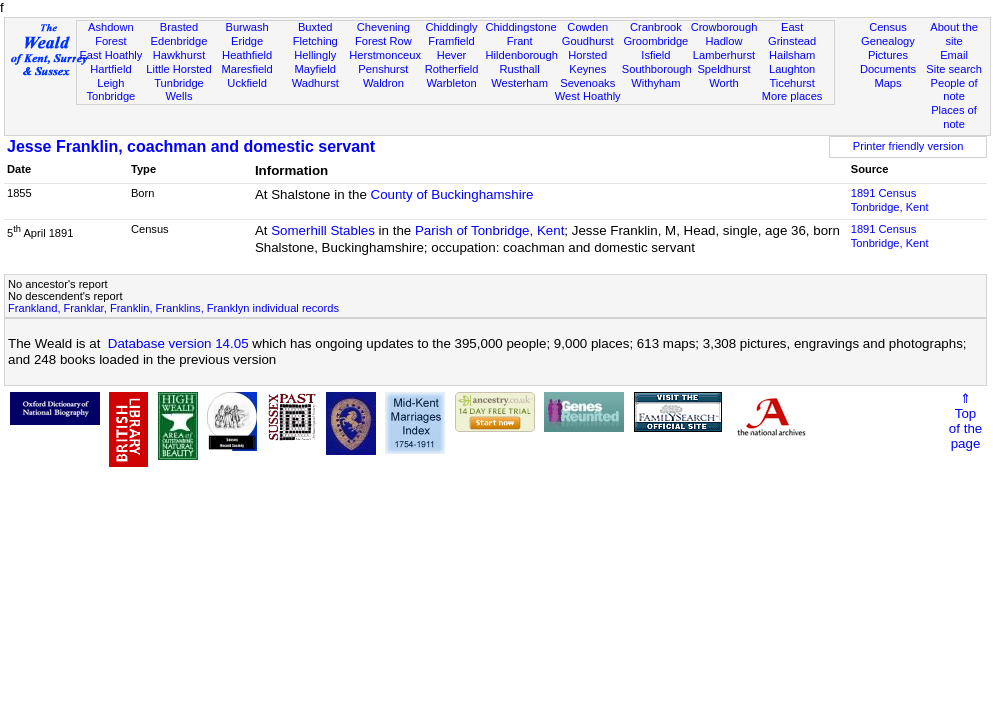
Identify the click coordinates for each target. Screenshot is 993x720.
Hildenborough (522, 55)
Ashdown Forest (111, 34)
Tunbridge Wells (179, 90)
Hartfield (110, 69)
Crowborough (724, 27)
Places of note (954, 117)
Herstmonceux (385, 55)
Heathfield (247, 55)
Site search (954, 69)
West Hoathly (588, 96)
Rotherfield (452, 69)
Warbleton (451, 83)
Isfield (655, 55)
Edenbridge (179, 41)
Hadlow (723, 41)
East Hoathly (110, 55)
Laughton (792, 69)
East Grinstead (792, 34)
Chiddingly (452, 27)
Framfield (451, 41)
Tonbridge (110, 96)
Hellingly (315, 55)
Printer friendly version (908, 146)
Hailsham (792, 55)
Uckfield (247, 83)
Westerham (519, 83)
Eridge (247, 41)
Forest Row (383, 41)
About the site (954, 34)
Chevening (383, 27)
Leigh (110, 83)
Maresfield (247, 69)
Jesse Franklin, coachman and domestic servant (191, 146)
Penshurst (383, 69)
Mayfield (315, 69)
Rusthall (520, 69)
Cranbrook (656, 27)
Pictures (888, 55)
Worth (723, 83)
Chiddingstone (521, 27)
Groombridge (655, 41)
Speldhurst (723, 69)
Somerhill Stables (323, 230)
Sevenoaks (587, 83)
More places (792, 96)
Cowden (587, 27)
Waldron (383, 83)
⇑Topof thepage (965, 421)
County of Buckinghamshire (452, 194)
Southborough (657, 69)
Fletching (315, 41)
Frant (520, 41)
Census (888, 27)
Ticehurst (791, 83)
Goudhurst (588, 41)
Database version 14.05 (178, 343)
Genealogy (888, 41)
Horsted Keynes (587, 62)
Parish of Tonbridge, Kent (489, 230)
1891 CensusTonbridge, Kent (890, 200)
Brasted (179, 27)
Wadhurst (315, 83)
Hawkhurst (179, 55)
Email (954, 55)
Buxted (315, 27)
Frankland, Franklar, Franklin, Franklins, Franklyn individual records (173, 308)
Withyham (655, 83)
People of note (954, 90)
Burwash (247, 27)
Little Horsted (178, 69)
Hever (452, 55)
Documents (888, 69)
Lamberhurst (724, 55)
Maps (887, 83)
